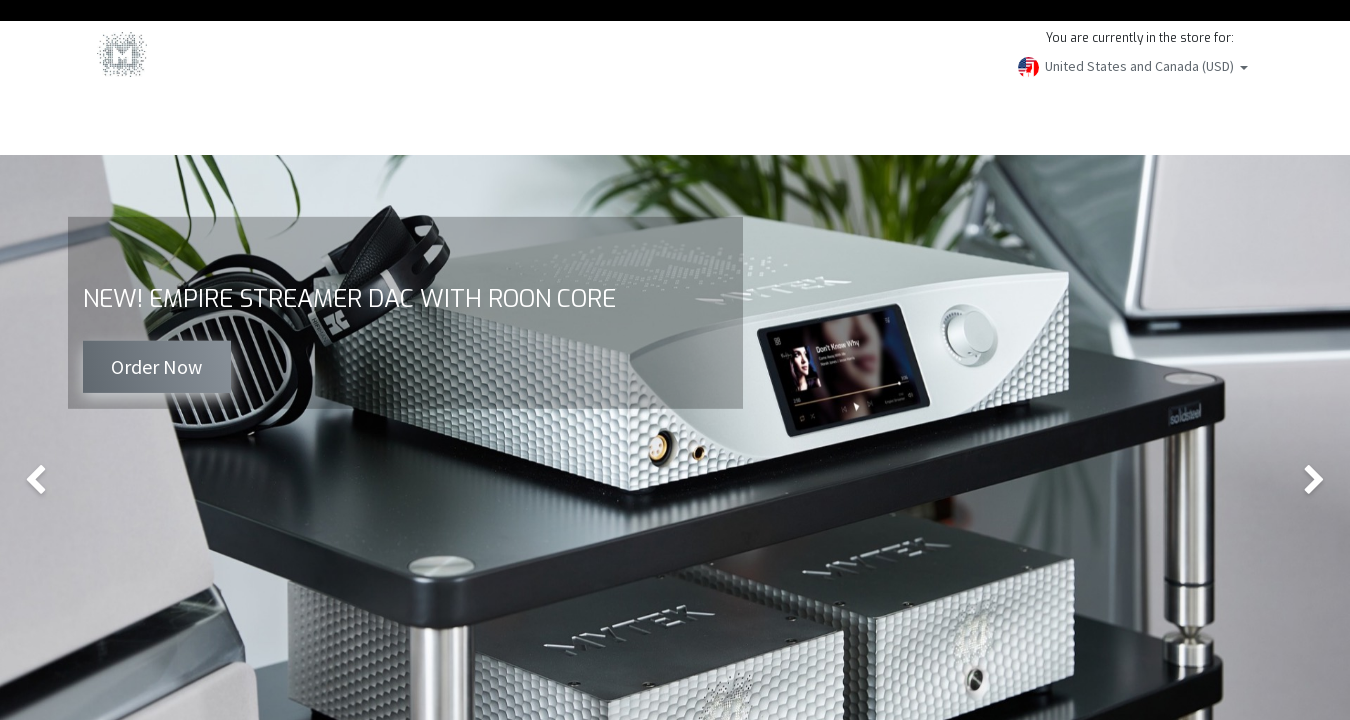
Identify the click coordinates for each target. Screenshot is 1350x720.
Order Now (156, 366)
